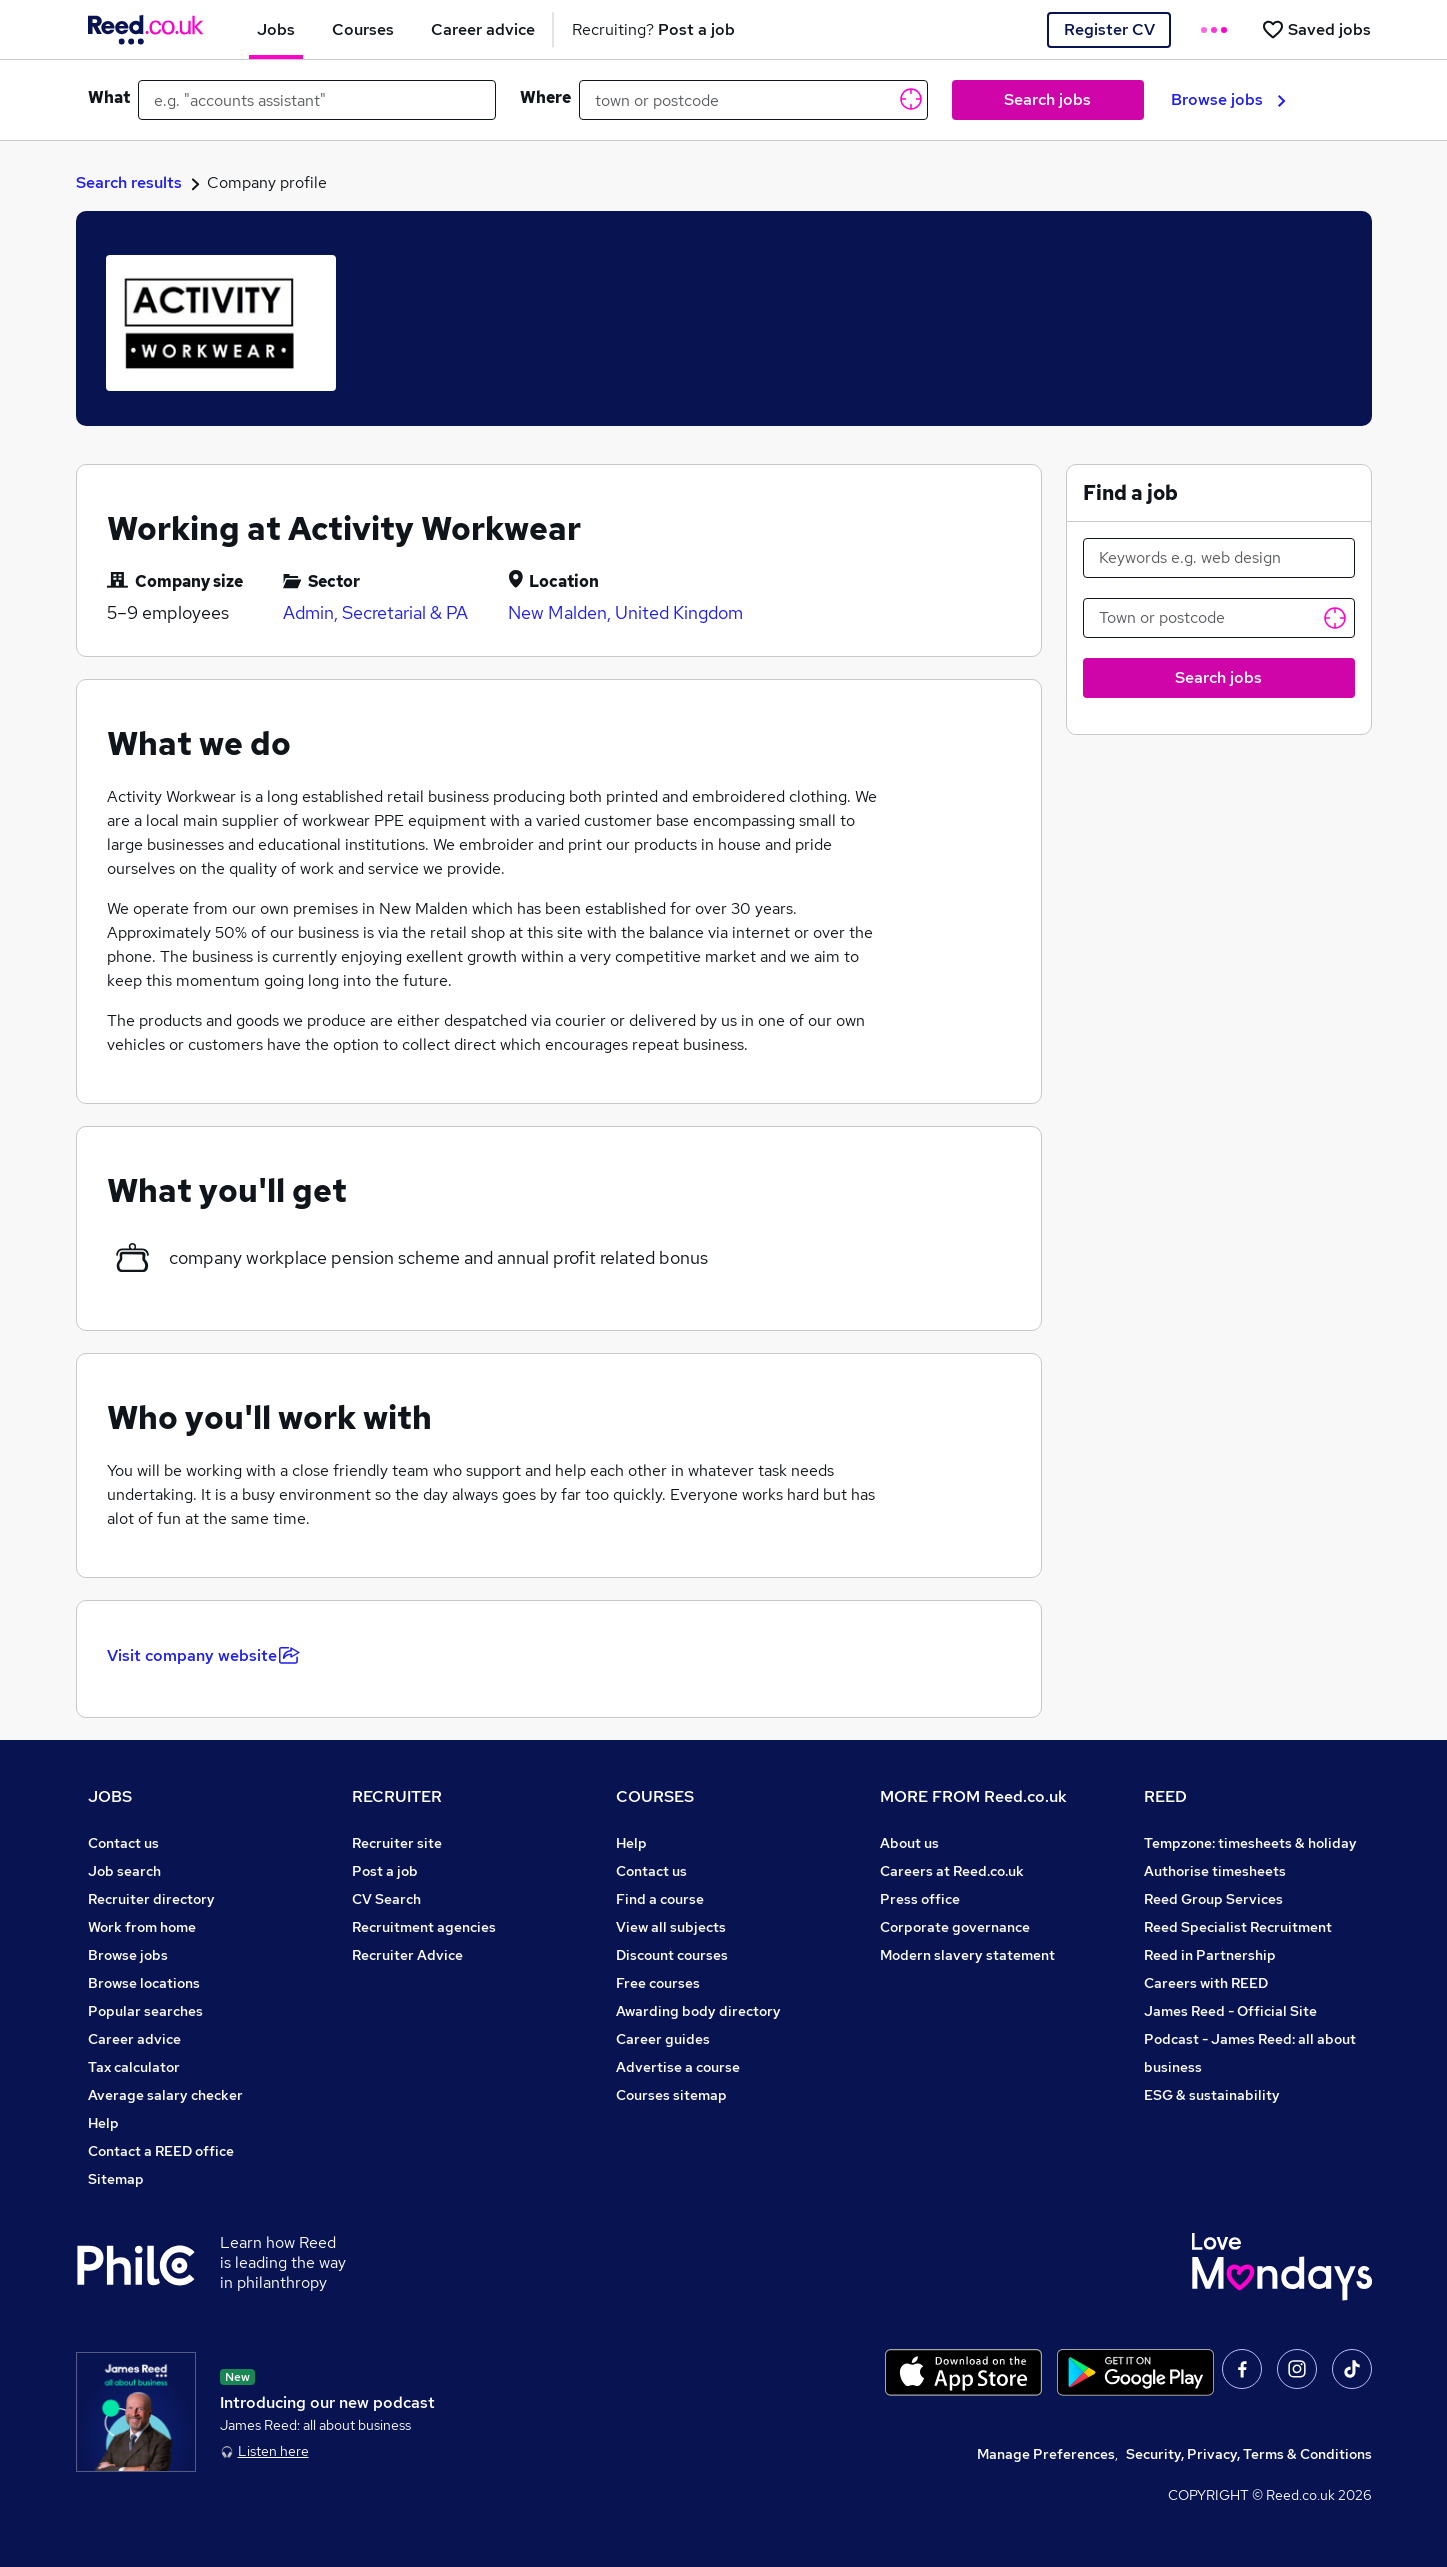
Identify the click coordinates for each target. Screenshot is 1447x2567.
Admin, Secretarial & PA (375, 612)
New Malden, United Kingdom (625, 612)
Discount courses (672, 1955)
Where (545, 97)
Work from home (142, 1927)
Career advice (134, 2039)
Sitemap (116, 2179)
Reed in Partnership (1210, 1955)
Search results (129, 182)
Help (103, 2123)
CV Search (386, 1899)
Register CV (1109, 29)
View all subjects (671, 1927)
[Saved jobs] (1316, 29)
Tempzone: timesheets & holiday (1250, 1843)
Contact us (123, 1843)
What (109, 97)
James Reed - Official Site (1230, 2011)
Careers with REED (1206, 1983)
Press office (920, 1899)
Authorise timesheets (1215, 1871)
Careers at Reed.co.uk (952, 1871)
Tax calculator (134, 2067)
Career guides (663, 2039)
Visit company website (203, 1655)
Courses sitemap (671, 2095)
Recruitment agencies (424, 1927)
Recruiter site (397, 1843)
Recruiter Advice (407, 1955)
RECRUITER (397, 1796)
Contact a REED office (161, 2151)
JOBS (110, 1796)
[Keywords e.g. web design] (1219, 558)
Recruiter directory (151, 1899)
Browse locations (144, 1983)
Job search (124, 1871)
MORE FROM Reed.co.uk (973, 1796)
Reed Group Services (1213, 1899)
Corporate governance (955, 1927)
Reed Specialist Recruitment (1238, 1927)
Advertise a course (678, 2067)
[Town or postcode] (1219, 618)
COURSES (655, 1796)
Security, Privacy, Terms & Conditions (1249, 2454)
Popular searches (145, 2011)
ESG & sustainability (1212, 2095)
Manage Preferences (1046, 2454)
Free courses (658, 1983)
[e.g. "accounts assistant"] (317, 100)
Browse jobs (1228, 99)
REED (1165, 1796)
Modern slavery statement (967, 1955)
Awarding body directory (698, 2011)
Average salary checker (165, 2095)
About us (909, 1843)
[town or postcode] (753, 100)
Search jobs (1047, 99)
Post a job (385, 1871)
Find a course (660, 1899)
